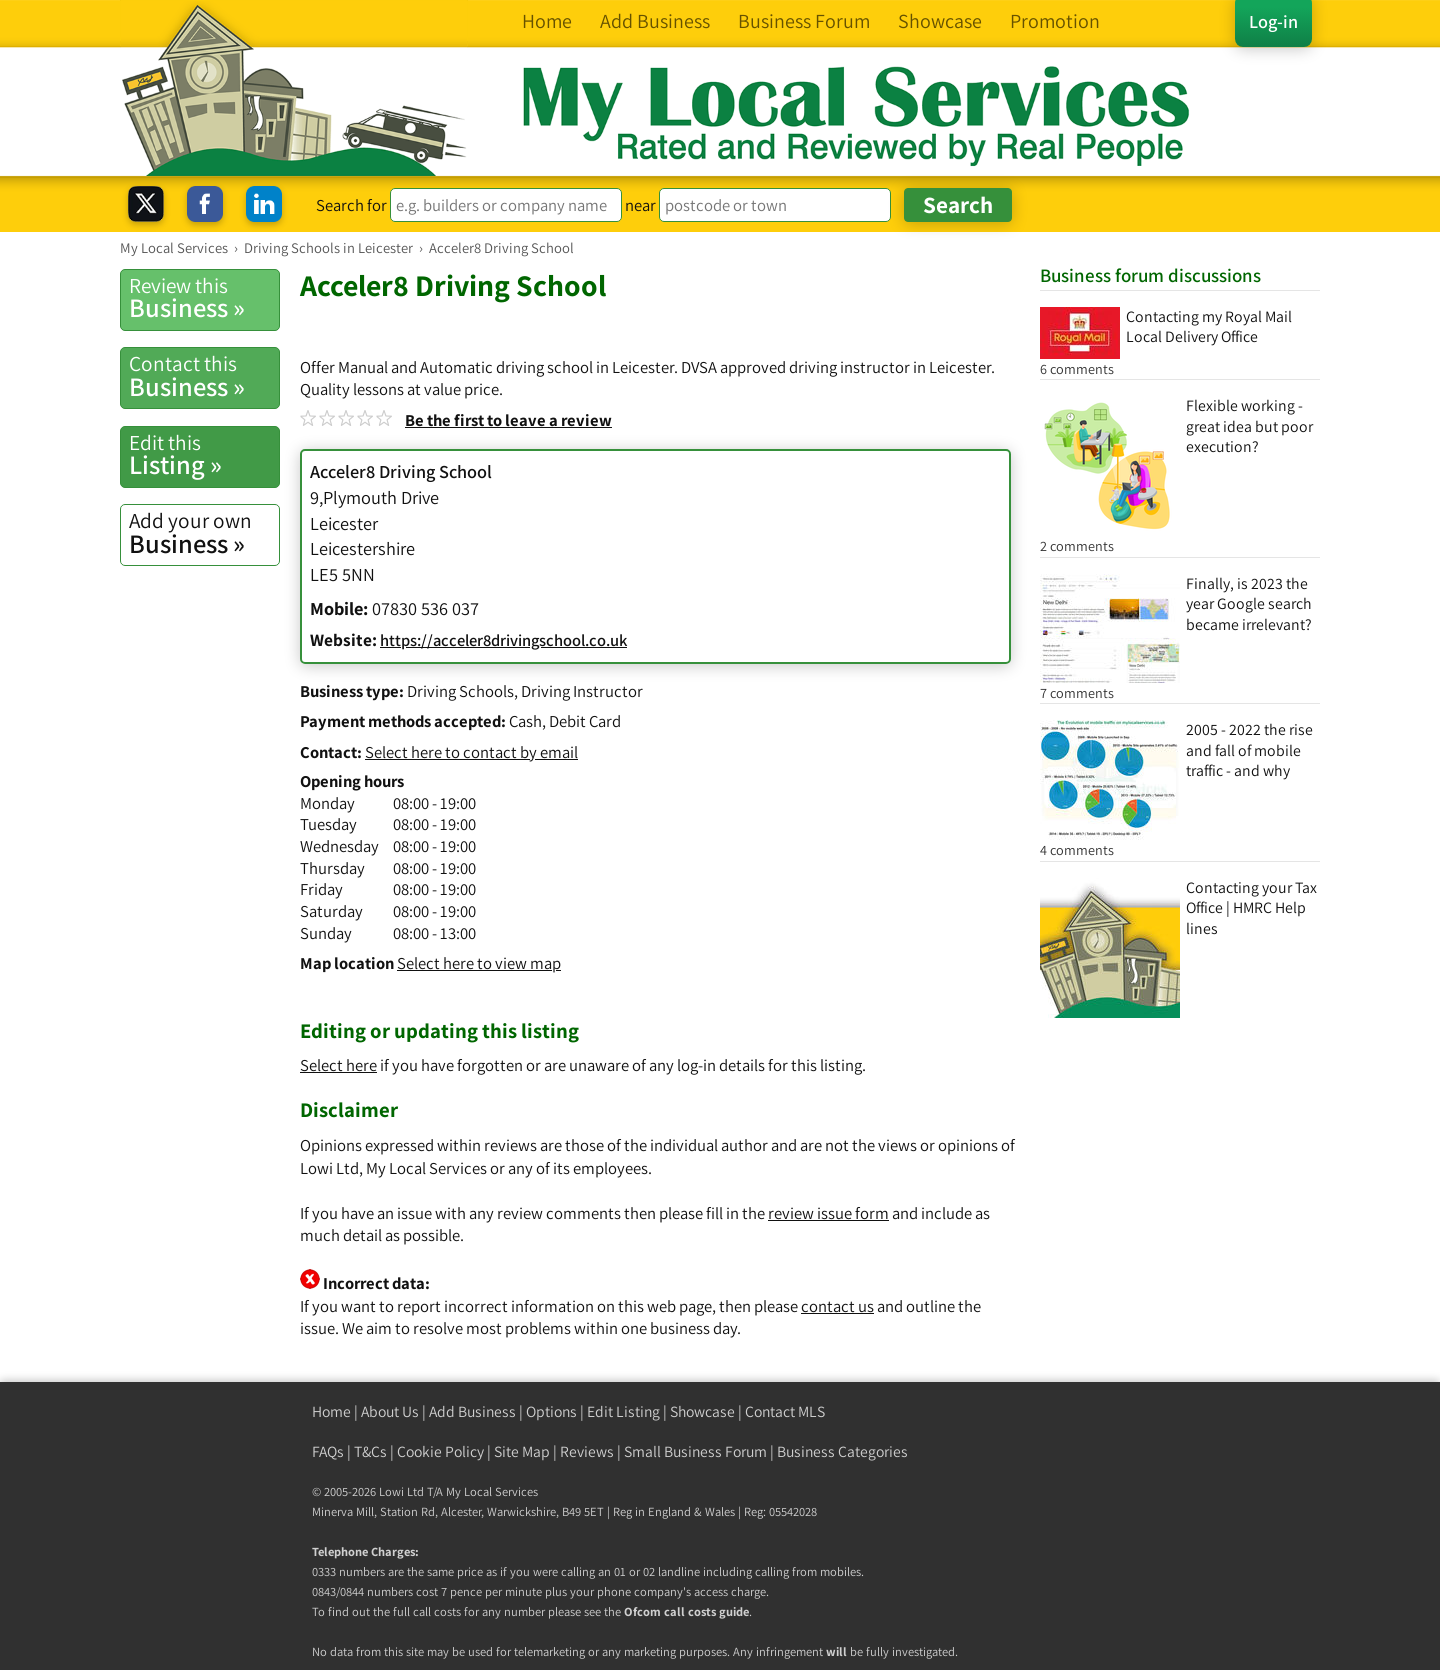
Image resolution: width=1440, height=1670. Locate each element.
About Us (390, 1411)
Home (331, 1411)
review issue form (828, 1213)
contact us (837, 1306)
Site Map (522, 1451)
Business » (204, 298)
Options (551, 1411)
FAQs (328, 1451)
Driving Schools (460, 691)
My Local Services (492, 1491)
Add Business (472, 1411)
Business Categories (842, 1451)
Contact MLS (785, 1411)
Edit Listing (623, 1411)
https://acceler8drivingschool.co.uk (503, 640)
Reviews (587, 1451)
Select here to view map (479, 963)
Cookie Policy (440, 1451)
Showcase (702, 1411)
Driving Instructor (582, 691)
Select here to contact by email (471, 752)
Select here (338, 1065)
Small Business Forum (695, 1451)
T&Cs (370, 1451)
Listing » (204, 455)
